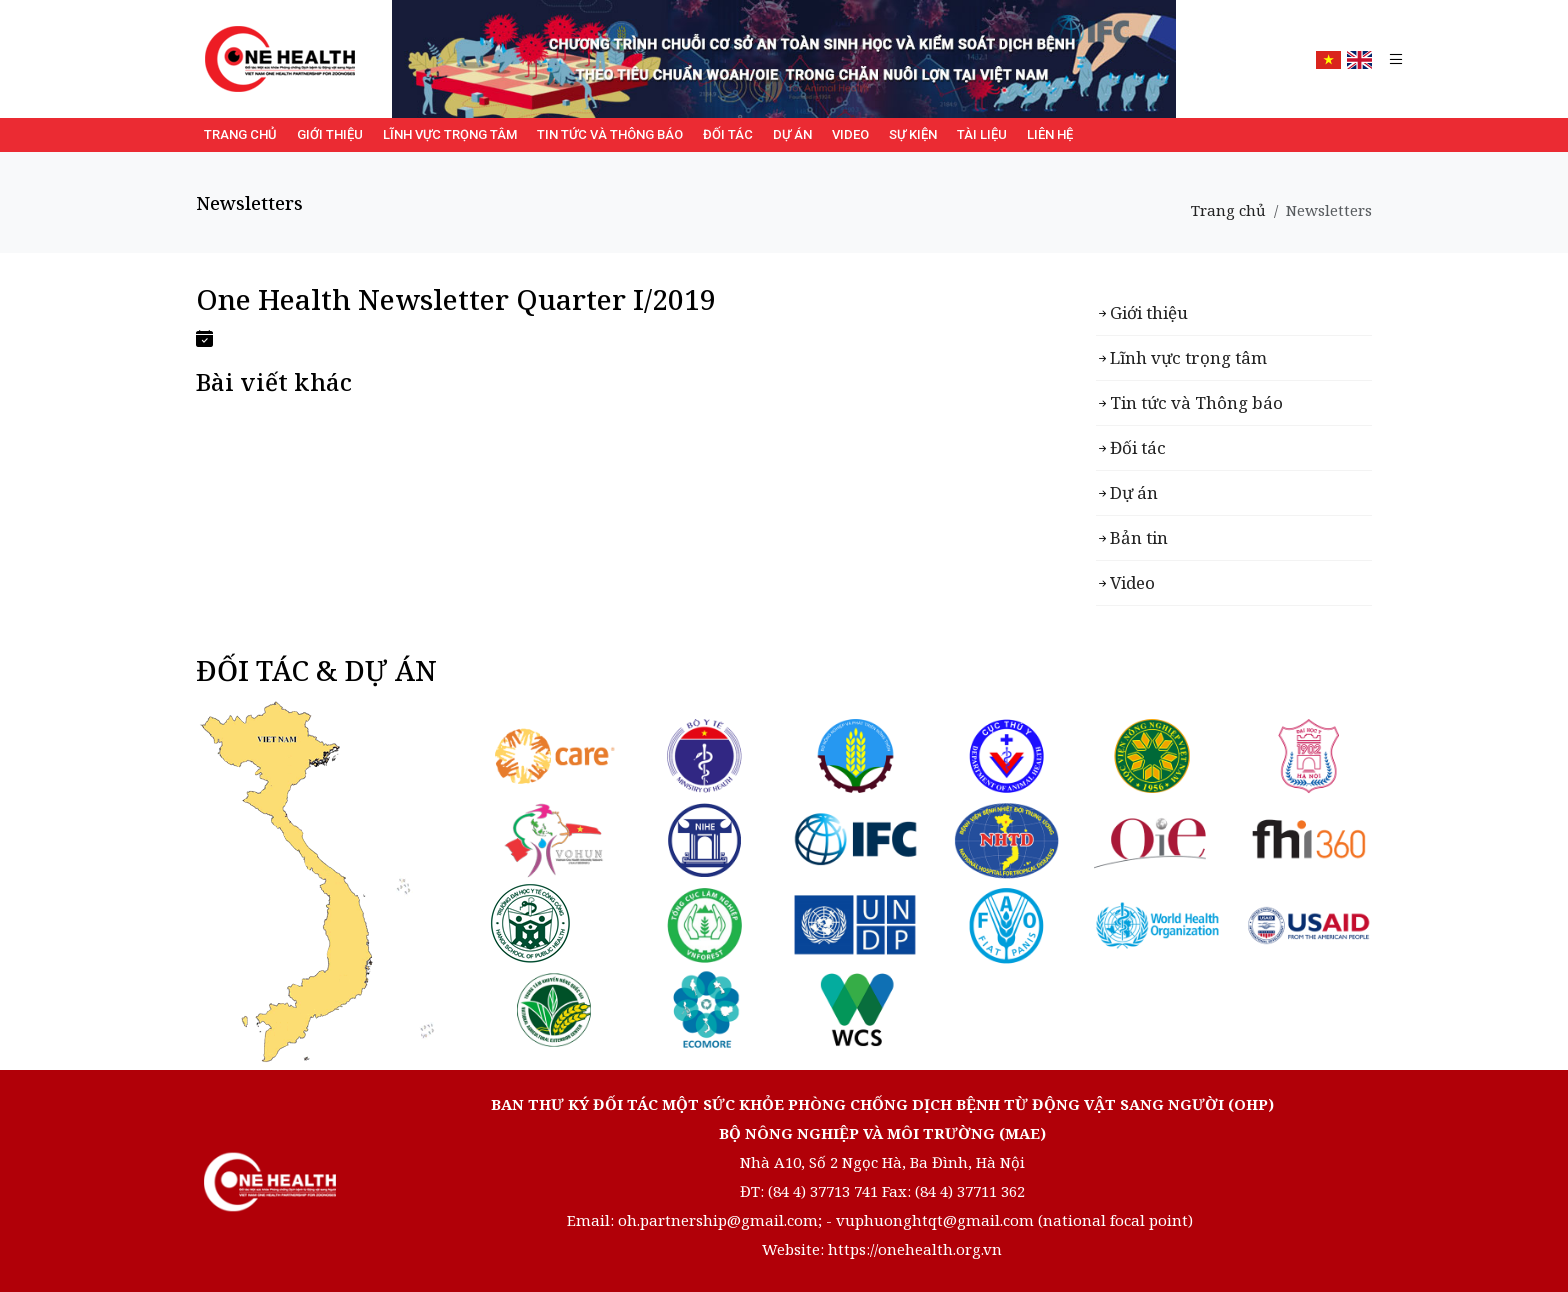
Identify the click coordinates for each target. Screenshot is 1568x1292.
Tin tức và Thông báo (610, 134)
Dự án (792, 134)
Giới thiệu (330, 134)
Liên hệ (1050, 134)
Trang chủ (240, 134)
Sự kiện (913, 134)
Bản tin (1139, 537)
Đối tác (728, 134)
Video (850, 134)
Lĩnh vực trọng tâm (450, 134)
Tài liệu (982, 134)
